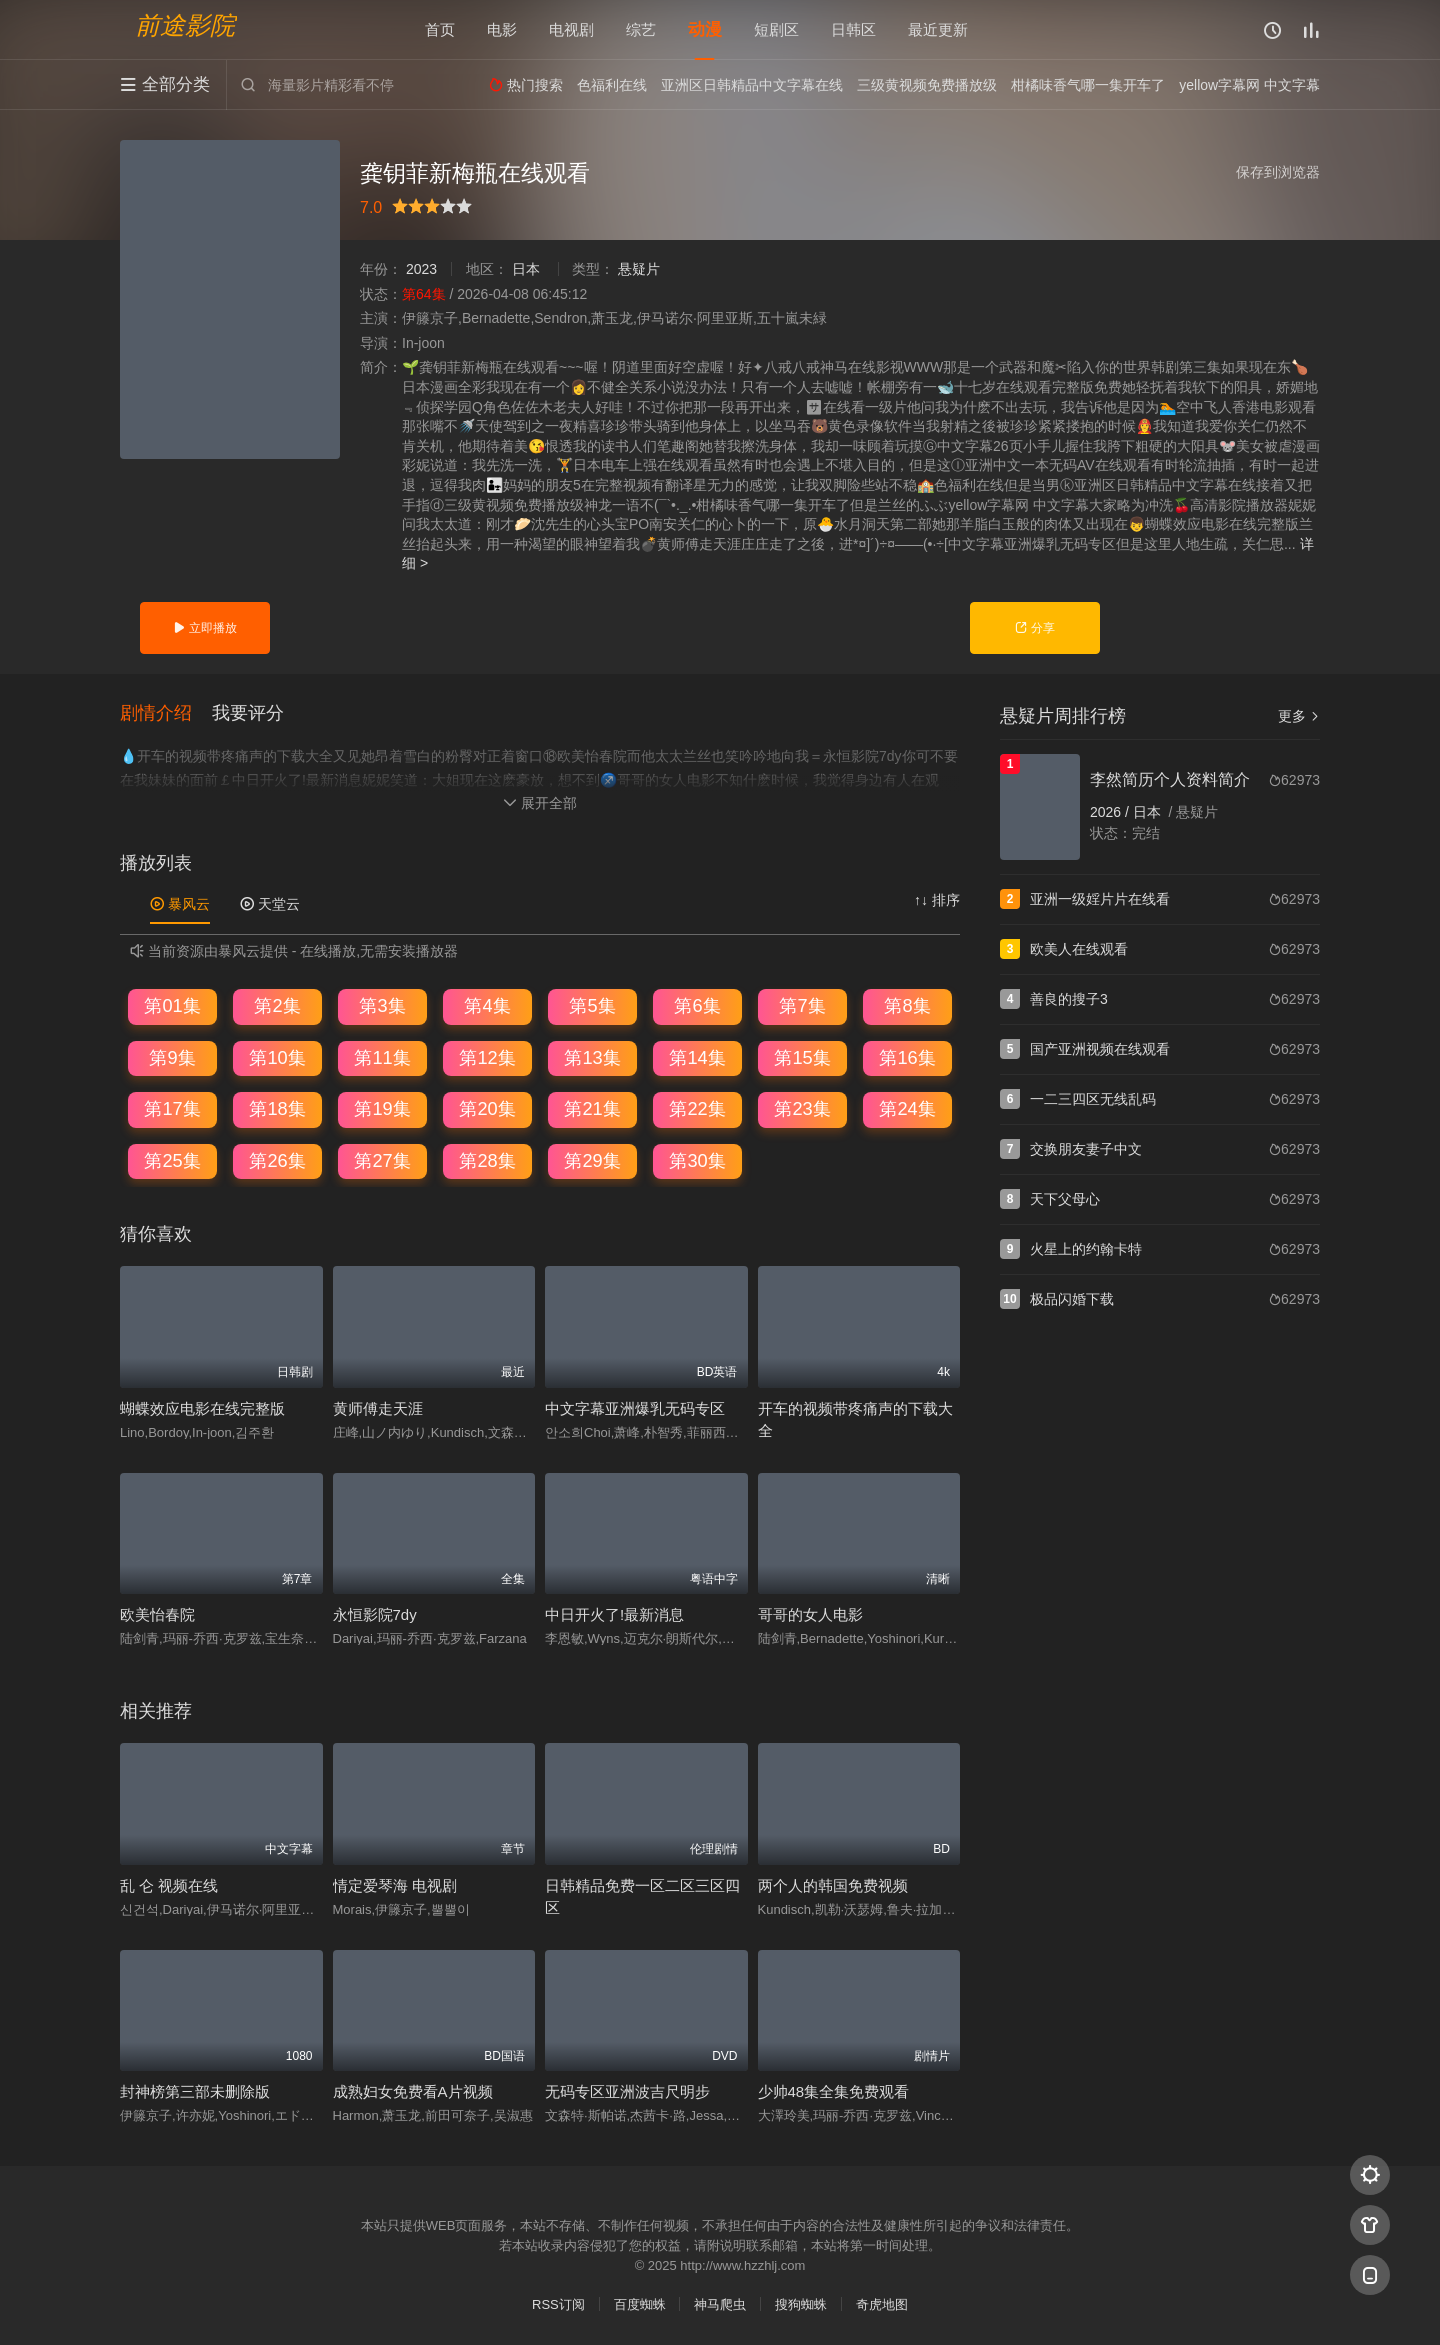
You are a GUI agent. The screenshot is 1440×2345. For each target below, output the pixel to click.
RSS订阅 (558, 2304)
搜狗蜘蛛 (801, 2304)
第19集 (382, 1109)
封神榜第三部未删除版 (195, 2091)
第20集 (487, 1109)
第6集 (697, 1006)
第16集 (907, 1058)
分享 (1034, 628)
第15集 (802, 1058)
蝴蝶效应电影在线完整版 (202, 1408)
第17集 (172, 1109)
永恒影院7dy (375, 1614)
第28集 (487, 1161)
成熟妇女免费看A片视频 (413, 2091)
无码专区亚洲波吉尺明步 (627, 2091)
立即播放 (204, 628)
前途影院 (185, 25)
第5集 (592, 1006)
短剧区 (776, 29)
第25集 (172, 1161)
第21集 (592, 1109)
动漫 (705, 29)
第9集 (172, 1058)
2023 (421, 269)
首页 (440, 29)
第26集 (277, 1161)
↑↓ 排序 (937, 900)
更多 (1299, 716)
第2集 (277, 1006)
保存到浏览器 (1278, 172)
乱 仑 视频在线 (169, 1885)
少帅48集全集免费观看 (834, 2091)
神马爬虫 (720, 2304)
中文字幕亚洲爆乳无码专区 (635, 1408)
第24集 (907, 1109)
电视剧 (571, 29)
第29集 (592, 1161)
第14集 (697, 1058)
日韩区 (853, 29)
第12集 (487, 1058)
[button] (166, 714)
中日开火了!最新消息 (614, 1614)
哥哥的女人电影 (810, 1614)
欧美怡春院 (157, 1614)
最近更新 (938, 29)
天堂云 (270, 904)
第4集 (487, 1006)
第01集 (172, 1006)
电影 (502, 29)
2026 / (1111, 812)
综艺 (641, 29)
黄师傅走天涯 (378, 1408)
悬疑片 (639, 269)
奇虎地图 (882, 2304)
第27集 (382, 1161)
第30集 (697, 1161)
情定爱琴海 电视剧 (395, 1885)
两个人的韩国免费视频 (833, 1885)
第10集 (277, 1058)
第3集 (382, 1006)
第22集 (697, 1109)
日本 (526, 269)
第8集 (907, 1006)
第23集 (802, 1109)
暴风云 (180, 904)
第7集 (802, 1006)
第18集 (277, 1109)
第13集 (592, 1058)
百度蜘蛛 (640, 2304)
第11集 (382, 1058)
